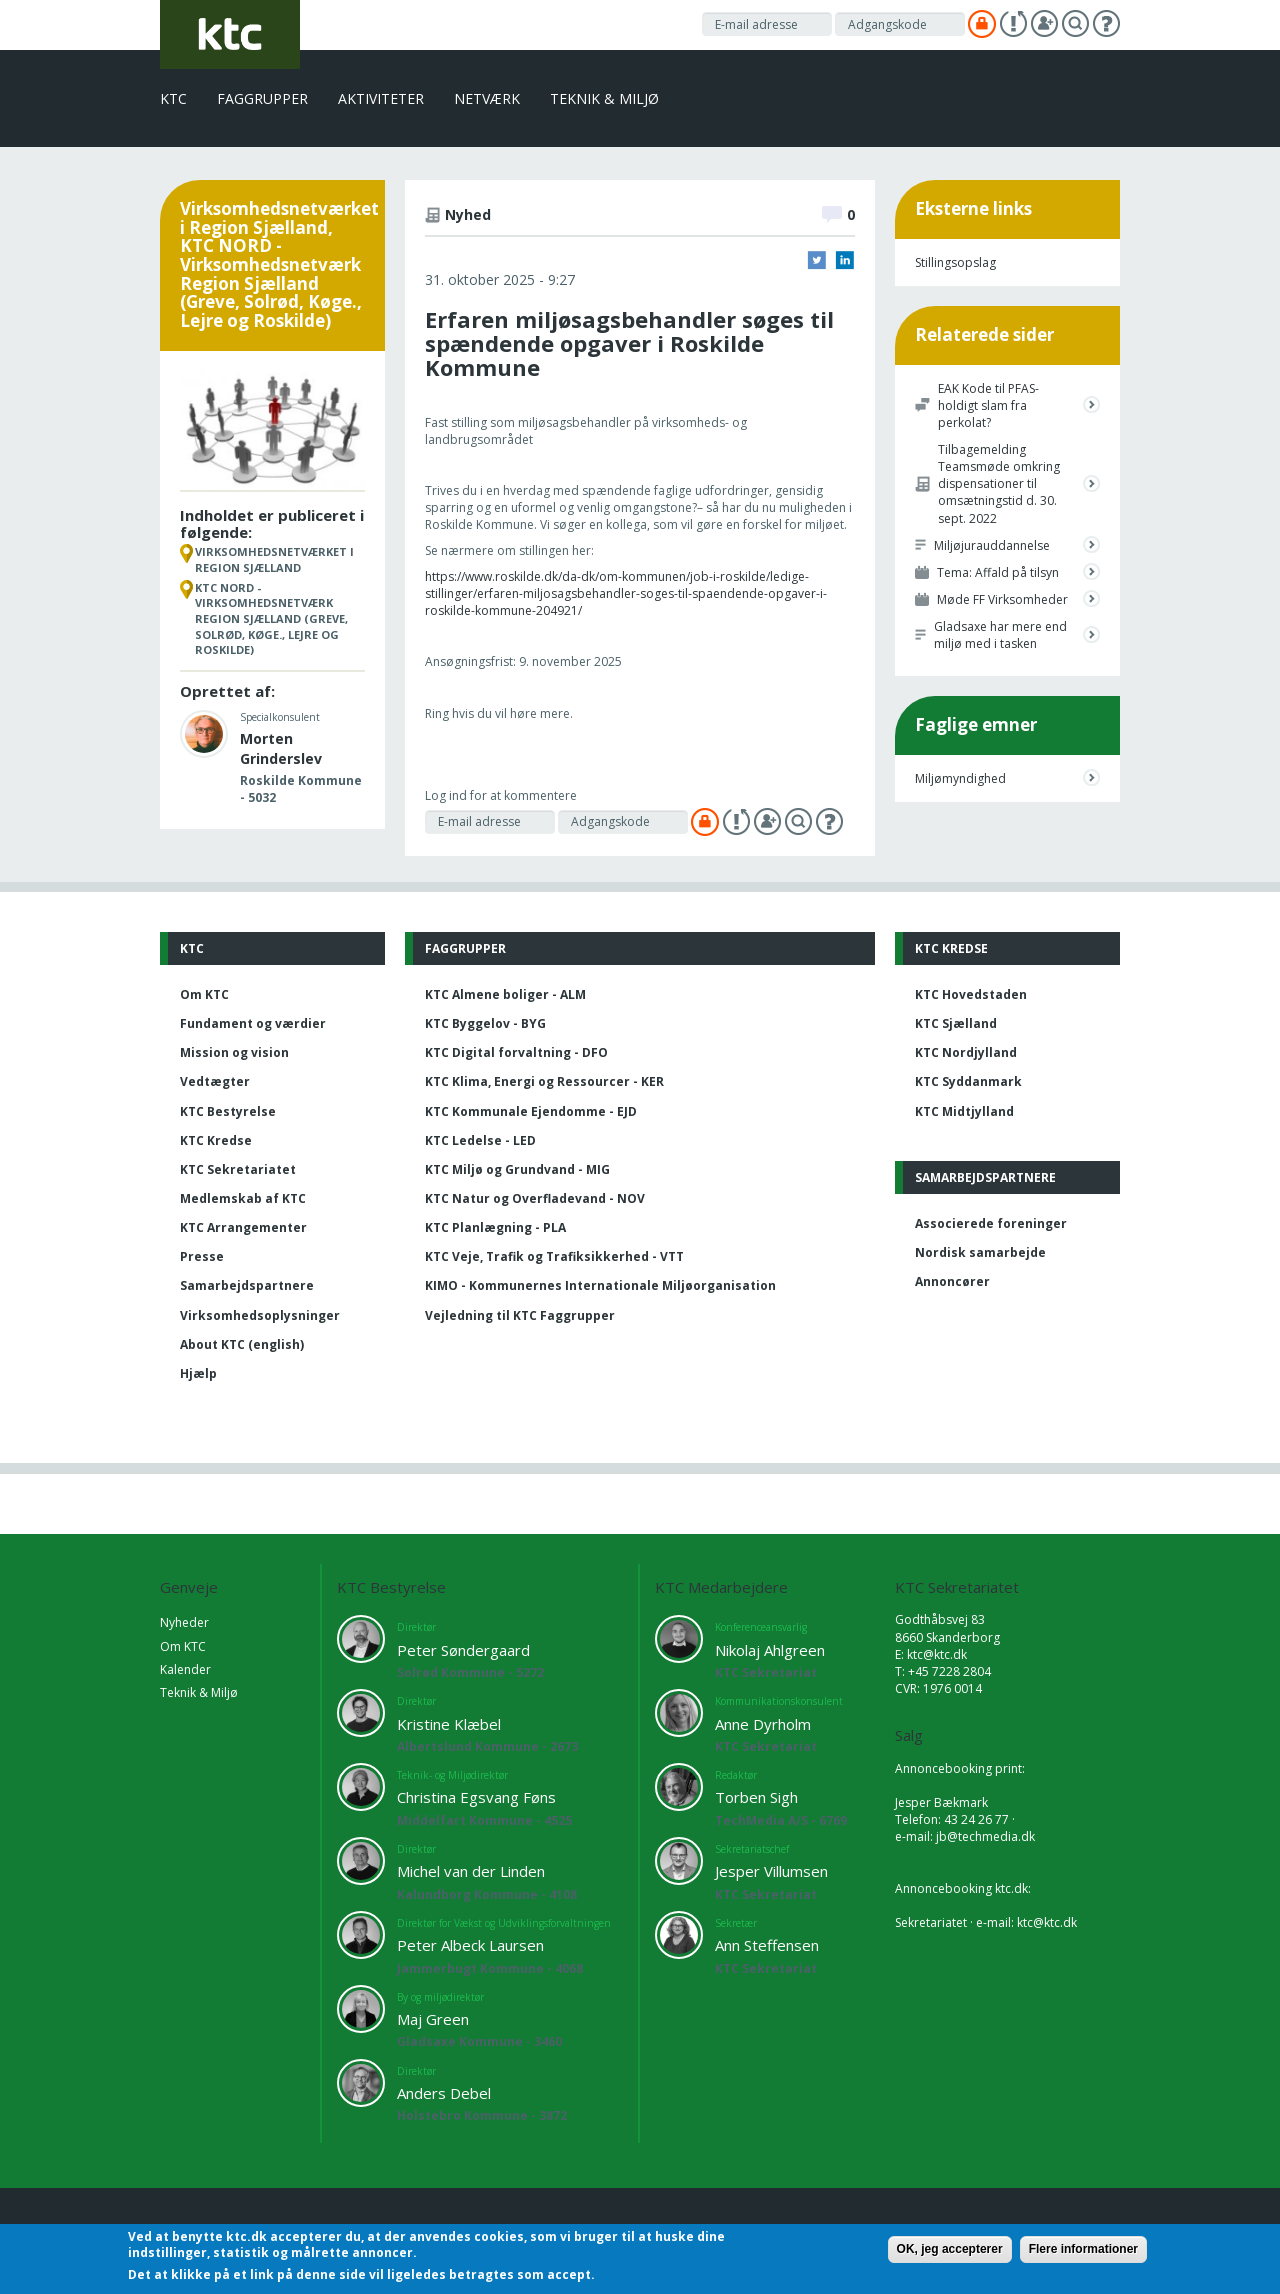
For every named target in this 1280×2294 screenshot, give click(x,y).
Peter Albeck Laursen (470, 1945)
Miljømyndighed (960, 778)
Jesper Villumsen (771, 1871)
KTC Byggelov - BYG (485, 1023)
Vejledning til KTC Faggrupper (520, 1315)
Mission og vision (234, 1052)
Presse (202, 1256)
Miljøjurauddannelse (992, 545)
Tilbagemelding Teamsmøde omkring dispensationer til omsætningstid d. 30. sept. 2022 (999, 484)
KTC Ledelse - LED (480, 1140)
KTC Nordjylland (966, 1052)
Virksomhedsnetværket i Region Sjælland (274, 559)
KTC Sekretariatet (238, 1169)
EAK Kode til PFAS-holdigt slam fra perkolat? (988, 405)
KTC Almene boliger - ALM (505, 994)
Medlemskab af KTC (243, 1198)
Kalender (185, 1669)
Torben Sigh (756, 1797)
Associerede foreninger (991, 1223)
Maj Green (433, 2019)
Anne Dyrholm (763, 1724)
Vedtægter (215, 1081)
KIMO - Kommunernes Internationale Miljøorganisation (600, 1285)
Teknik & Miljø (604, 98)
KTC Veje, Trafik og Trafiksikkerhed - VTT (554, 1256)
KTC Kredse (216, 1140)
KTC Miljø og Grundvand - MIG (517, 1169)
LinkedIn (845, 260)
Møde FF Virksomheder (1002, 599)
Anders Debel (444, 2093)
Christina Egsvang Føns (476, 1797)
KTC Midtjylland (964, 1111)
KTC (173, 98)
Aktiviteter (381, 98)
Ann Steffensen (767, 1945)
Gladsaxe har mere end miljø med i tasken (1000, 635)
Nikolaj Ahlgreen (770, 1650)
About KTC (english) (242, 1344)
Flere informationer (1083, 2249)
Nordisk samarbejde (980, 1252)
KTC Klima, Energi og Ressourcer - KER (544, 1081)
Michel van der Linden (471, 1871)
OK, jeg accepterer (950, 2249)
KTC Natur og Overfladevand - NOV (535, 1198)
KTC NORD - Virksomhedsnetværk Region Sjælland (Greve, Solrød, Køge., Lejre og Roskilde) (271, 619)
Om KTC (204, 994)
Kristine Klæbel (449, 1724)
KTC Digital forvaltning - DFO (516, 1052)
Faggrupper (262, 98)
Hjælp (198, 1373)
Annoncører (952, 1281)
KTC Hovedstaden (971, 994)
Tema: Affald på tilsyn (998, 572)
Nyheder (184, 1622)
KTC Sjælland (956, 1023)
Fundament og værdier (253, 1023)
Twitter (817, 260)
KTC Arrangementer (243, 1227)
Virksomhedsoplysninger (260, 1315)
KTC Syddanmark (968, 1081)
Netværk (487, 98)
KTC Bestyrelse (228, 1111)
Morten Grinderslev (281, 748)
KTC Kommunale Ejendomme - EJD (531, 1111)
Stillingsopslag (955, 262)
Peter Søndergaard (463, 1650)
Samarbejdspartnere (247, 1285)
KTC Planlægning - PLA (495, 1227)
